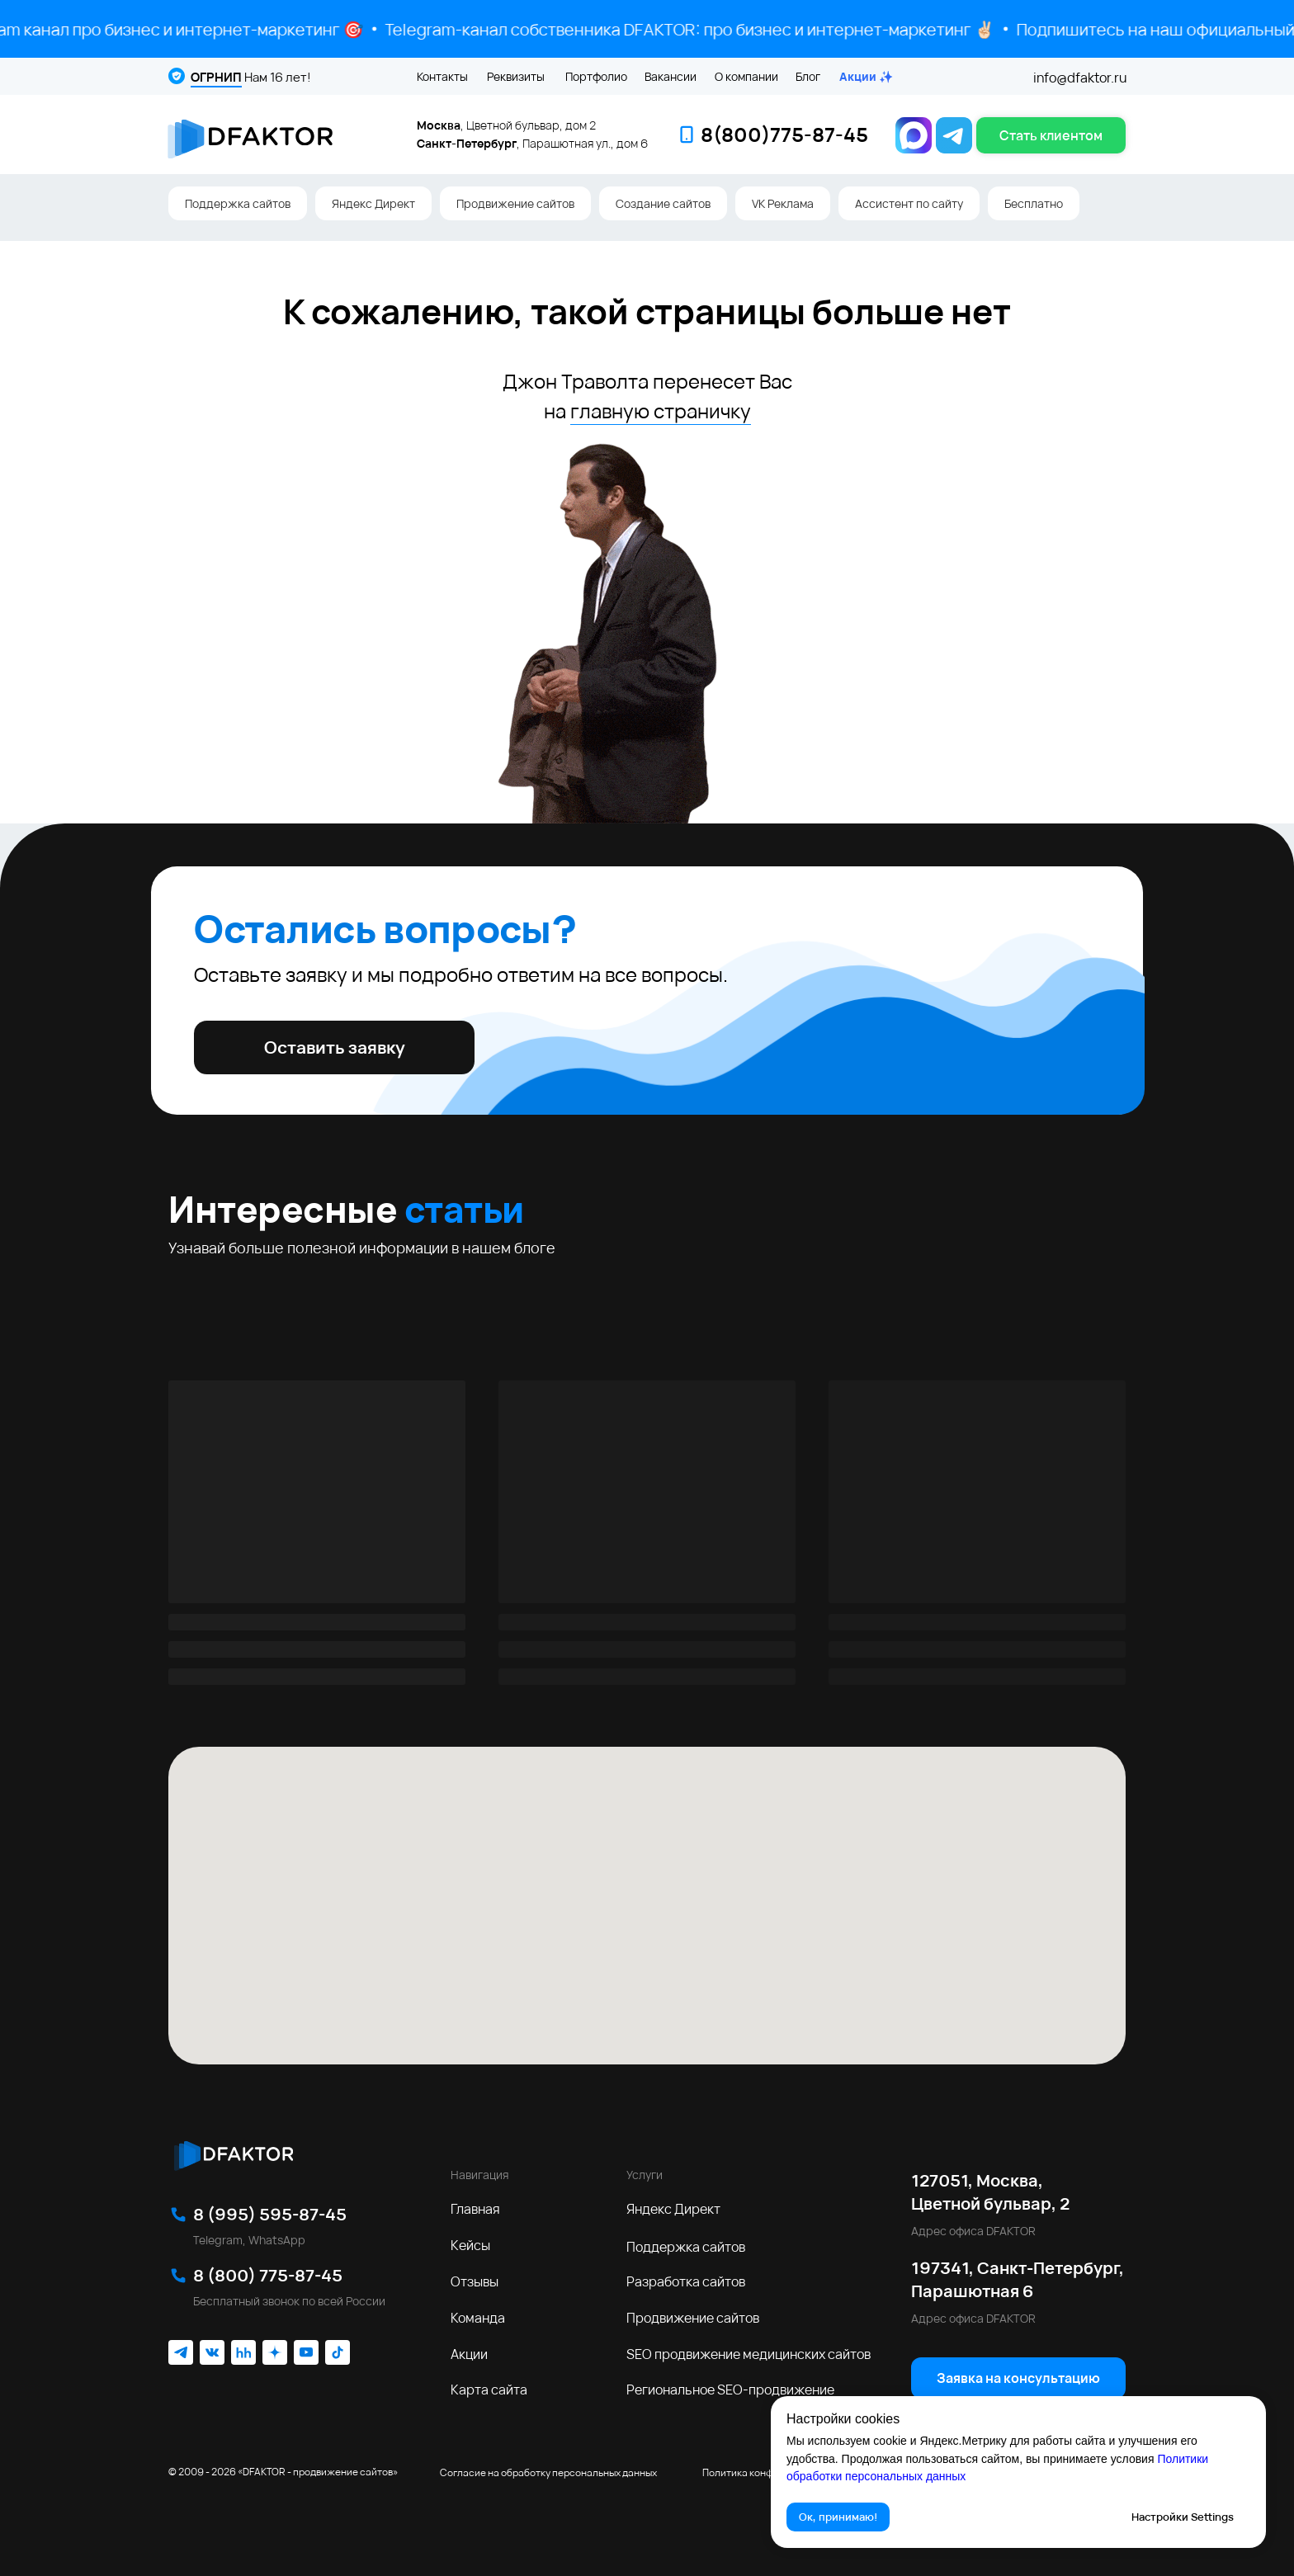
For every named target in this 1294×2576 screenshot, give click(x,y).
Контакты (442, 76)
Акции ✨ (866, 76)
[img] (233, 2153)
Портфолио (596, 76)
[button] (1051, 135)
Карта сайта (489, 2389)
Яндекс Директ (373, 203)
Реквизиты (516, 76)
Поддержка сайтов (237, 203)
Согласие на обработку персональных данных (548, 2472)
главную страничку (660, 410)
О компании (746, 76)
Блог (808, 76)
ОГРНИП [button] (216, 77)
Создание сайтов (663, 203)
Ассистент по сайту (909, 203)
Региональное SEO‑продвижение (730, 2389)
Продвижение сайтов (515, 203)
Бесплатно (1033, 203)
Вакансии (671, 76)
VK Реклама (783, 203)
